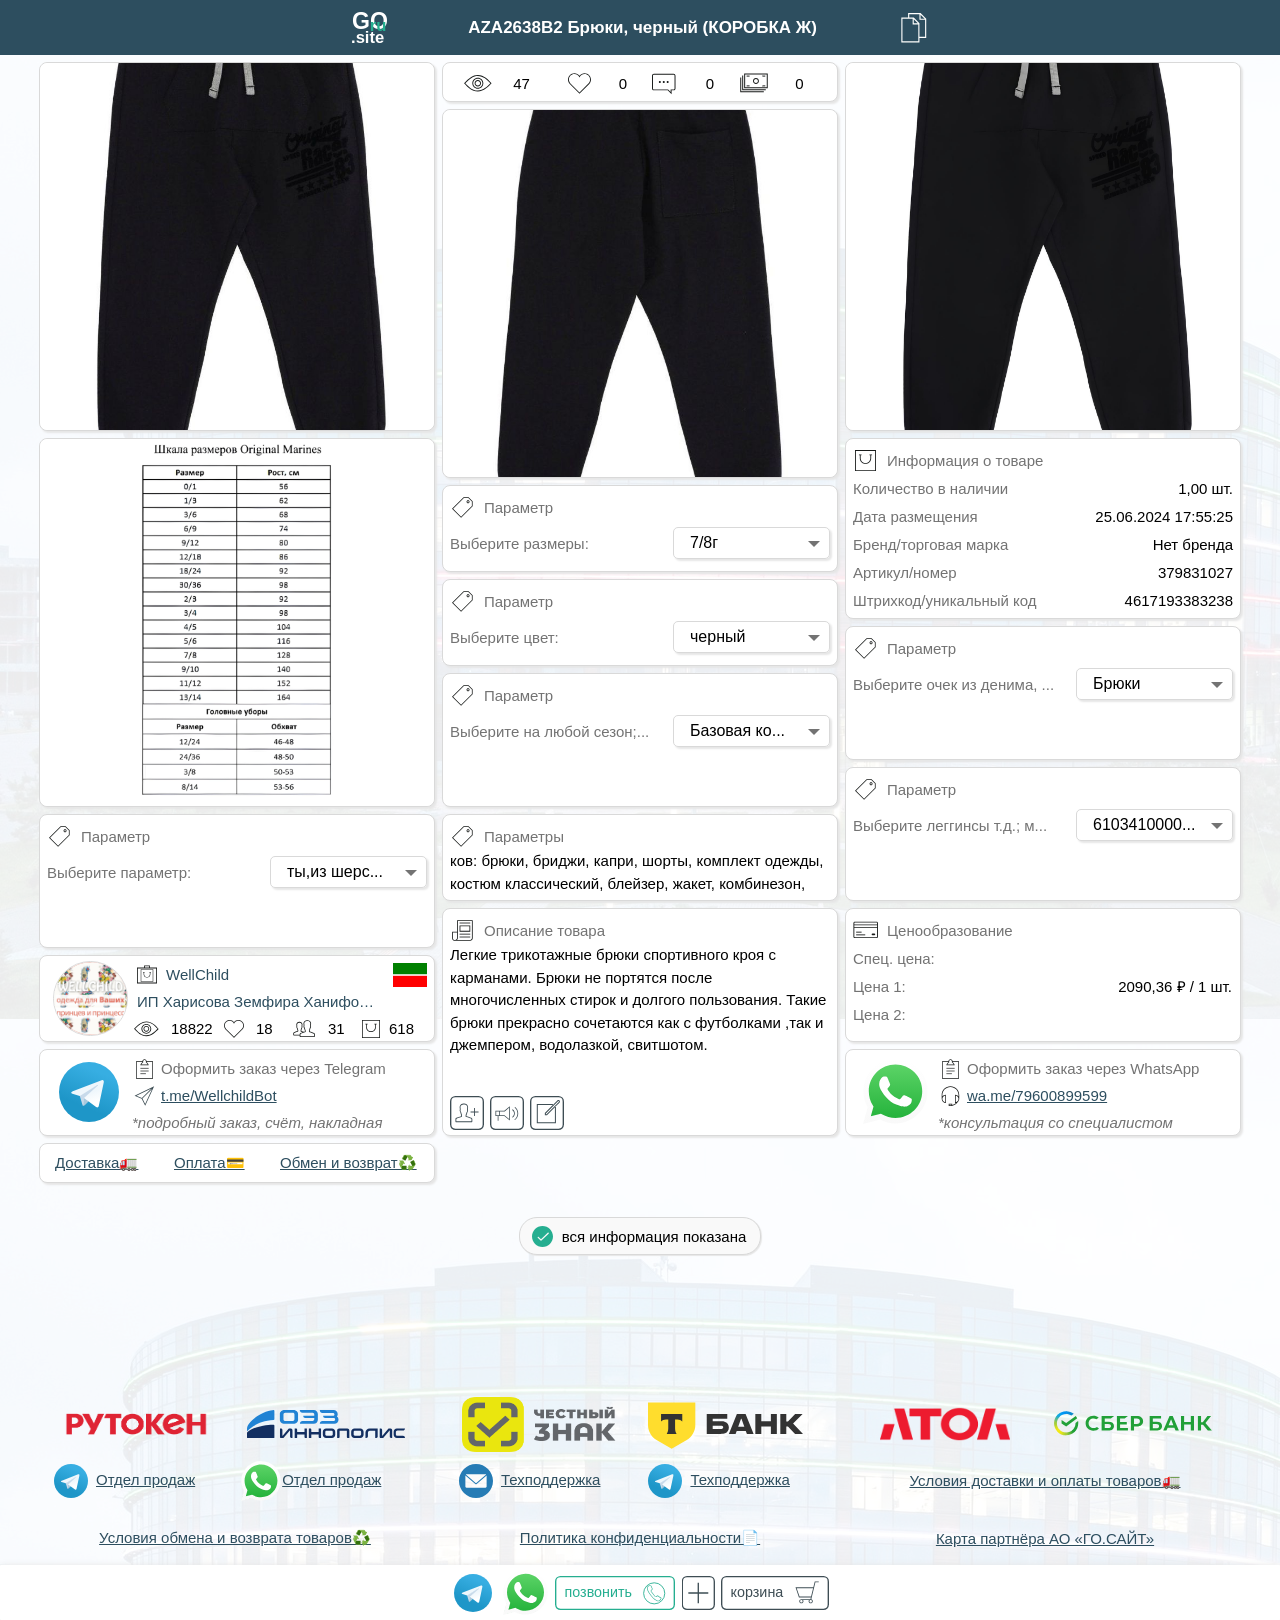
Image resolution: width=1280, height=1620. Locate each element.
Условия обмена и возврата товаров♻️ (235, 1537)
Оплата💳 (209, 1162)
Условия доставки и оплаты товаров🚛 (1044, 1480)
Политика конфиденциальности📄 (640, 1537)
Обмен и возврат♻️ (348, 1162)
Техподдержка (550, 1479)
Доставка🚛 (96, 1162)
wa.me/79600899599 (1037, 1095)
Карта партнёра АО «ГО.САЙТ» (1045, 1538)
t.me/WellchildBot (219, 1095)
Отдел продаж (145, 1479)
